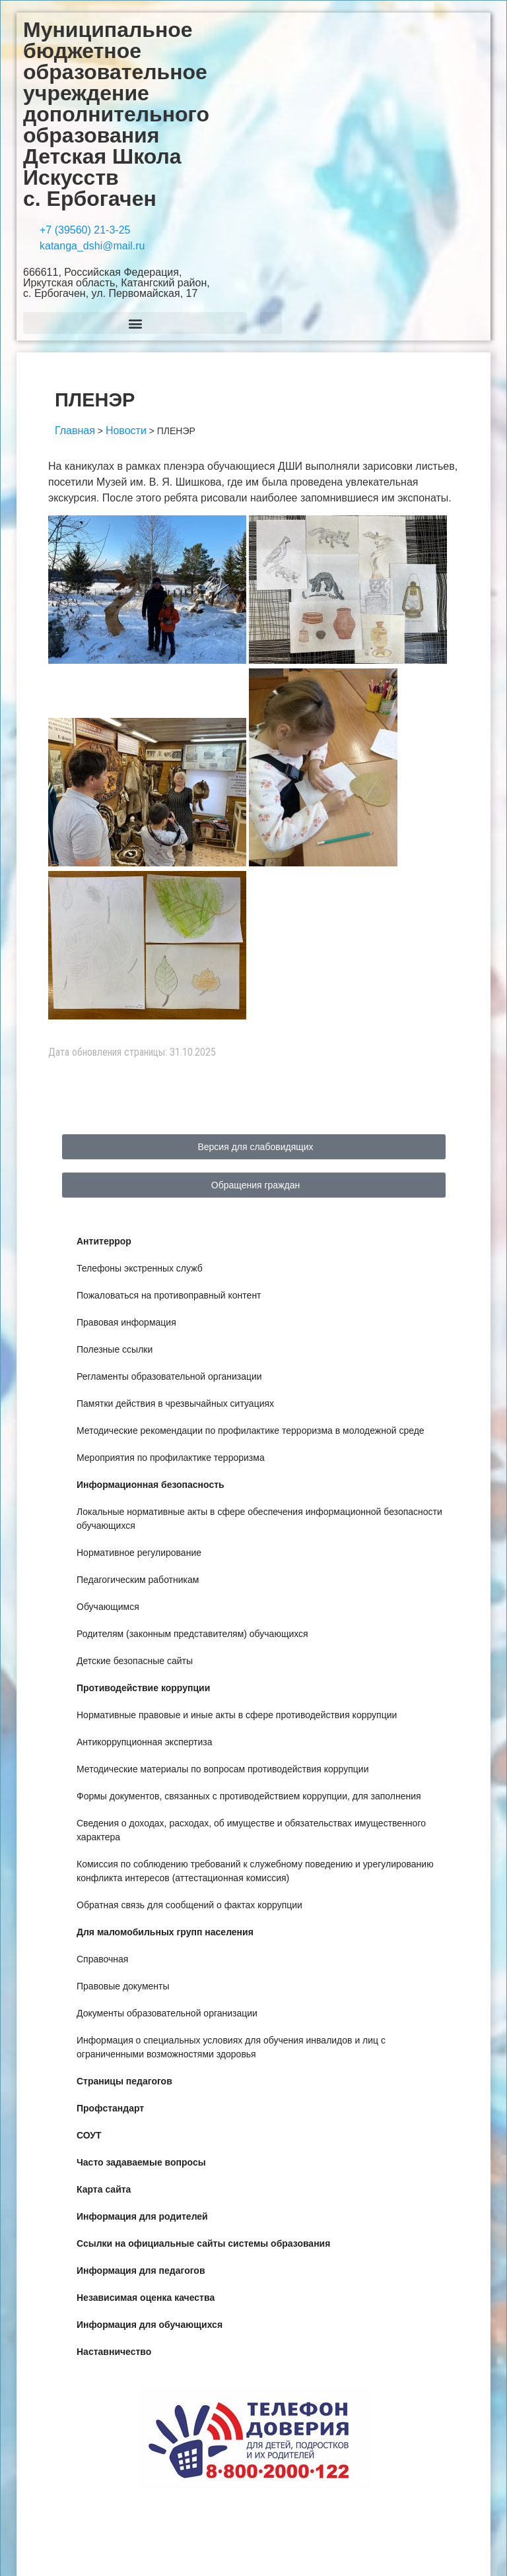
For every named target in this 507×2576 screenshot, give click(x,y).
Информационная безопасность (150, 1484)
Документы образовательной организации (167, 2013)
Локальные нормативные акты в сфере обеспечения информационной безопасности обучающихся (259, 1518)
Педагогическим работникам (138, 1579)
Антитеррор (104, 1241)
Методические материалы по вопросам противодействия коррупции (222, 1769)
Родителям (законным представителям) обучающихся (192, 1633)
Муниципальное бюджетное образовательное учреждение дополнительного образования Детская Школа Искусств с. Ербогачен (116, 114)
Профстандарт (110, 2108)
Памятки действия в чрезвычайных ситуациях (175, 1403)
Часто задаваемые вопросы (141, 2162)
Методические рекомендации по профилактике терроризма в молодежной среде (250, 1430)
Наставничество (114, 2351)
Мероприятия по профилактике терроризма (171, 1457)
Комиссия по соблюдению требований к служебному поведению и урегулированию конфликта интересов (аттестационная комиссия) (255, 1871)
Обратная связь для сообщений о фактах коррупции (189, 1905)
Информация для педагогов (141, 2270)
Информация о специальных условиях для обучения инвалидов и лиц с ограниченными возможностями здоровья (231, 2047)
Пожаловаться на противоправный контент (169, 1295)
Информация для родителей (142, 2216)
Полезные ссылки (114, 1349)
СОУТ (89, 2135)
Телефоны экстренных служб (140, 1268)
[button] (135, 323)
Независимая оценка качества (146, 2297)
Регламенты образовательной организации (169, 1376)
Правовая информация (126, 1322)
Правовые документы (123, 1986)
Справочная (102, 1959)
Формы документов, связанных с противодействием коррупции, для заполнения (249, 1796)
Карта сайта (104, 2189)
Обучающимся (108, 1606)
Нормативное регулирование (139, 1552)
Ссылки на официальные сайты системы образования (203, 2243)
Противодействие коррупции (143, 1688)
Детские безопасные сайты (135, 1661)
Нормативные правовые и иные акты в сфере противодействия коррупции (237, 1715)
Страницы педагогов (124, 2081)
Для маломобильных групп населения (165, 1932)
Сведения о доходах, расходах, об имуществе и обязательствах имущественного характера (251, 1830)
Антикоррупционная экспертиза (144, 1742)
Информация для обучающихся (149, 2324)
